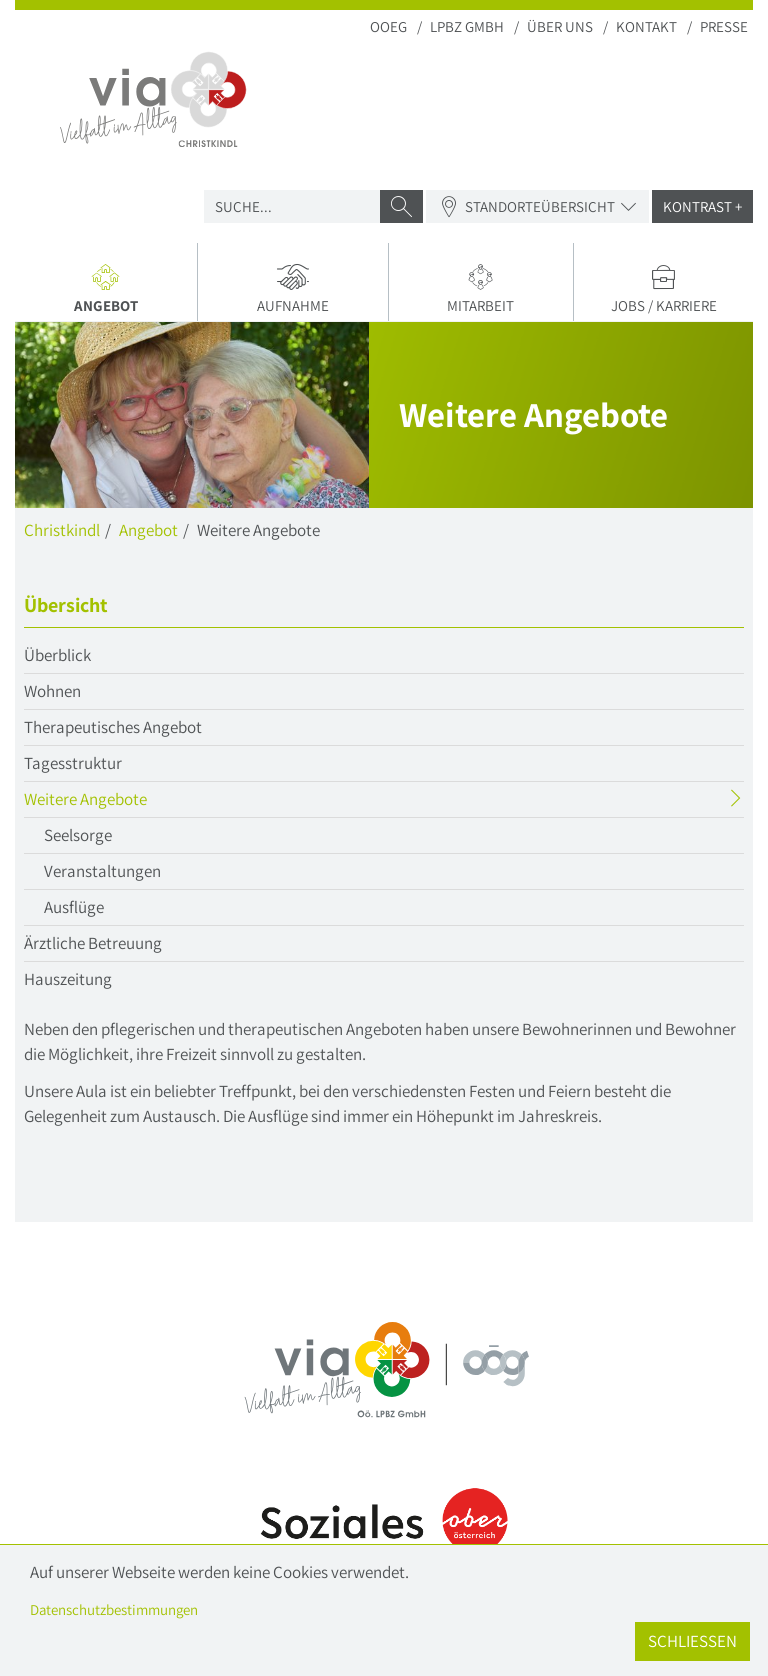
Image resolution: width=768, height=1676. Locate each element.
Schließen (692, 1641)
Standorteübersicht (537, 206)
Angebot (113, 292)
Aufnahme (293, 289)
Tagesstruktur (73, 763)
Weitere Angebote (124, 801)
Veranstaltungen (102, 871)
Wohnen (52, 691)
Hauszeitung (68, 979)
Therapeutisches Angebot (113, 727)
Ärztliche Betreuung (93, 943)
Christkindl (62, 530)
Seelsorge (78, 835)
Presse (724, 26)
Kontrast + (702, 206)
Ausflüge (74, 907)
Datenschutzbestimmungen (114, 1609)
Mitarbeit (481, 289)
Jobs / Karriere (663, 289)
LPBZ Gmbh (467, 26)
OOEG (388, 26)
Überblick (57, 655)
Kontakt (646, 26)
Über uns (560, 26)
